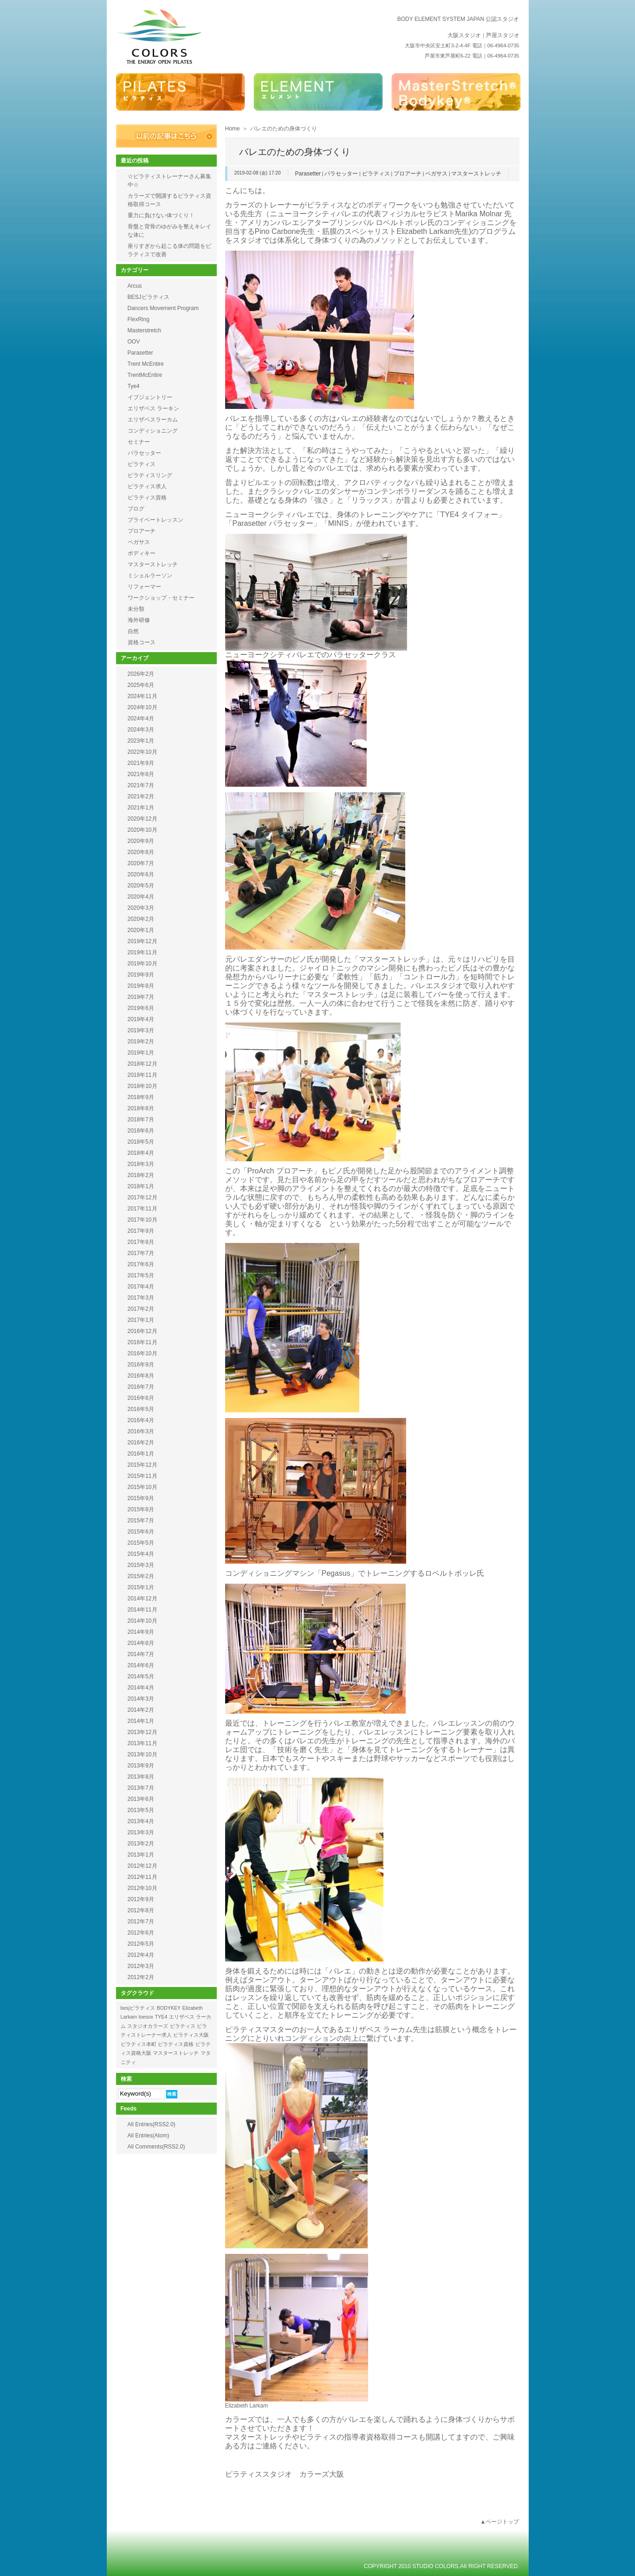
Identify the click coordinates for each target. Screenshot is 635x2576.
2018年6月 (141, 1130)
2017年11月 (142, 1208)
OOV (134, 341)
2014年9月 (141, 1632)
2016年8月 (141, 1375)
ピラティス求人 (147, 486)
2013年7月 (141, 1788)
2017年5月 (141, 1275)
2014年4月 (141, 1687)
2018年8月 (141, 1108)
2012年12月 (142, 1866)
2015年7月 (141, 1520)
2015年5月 (141, 1543)
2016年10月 (142, 1353)
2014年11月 (142, 1609)
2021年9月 (141, 763)
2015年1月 (141, 1587)
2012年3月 (141, 1966)
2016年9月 (141, 1364)
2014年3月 (141, 1699)
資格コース (142, 642)
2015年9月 (141, 1498)
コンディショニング (153, 430)
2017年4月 (141, 1286)
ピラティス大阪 (191, 2035)
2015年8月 (141, 1509)
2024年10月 (142, 707)
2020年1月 (141, 930)
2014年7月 (141, 1654)
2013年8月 (141, 1776)
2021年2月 (141, 796)
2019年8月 (141, 986)
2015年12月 (142, 1465)
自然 (133, 631)
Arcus (135, 286)
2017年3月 (141, 1297)
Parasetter (308, 173)
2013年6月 (141, 1799)
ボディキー (142, 553)
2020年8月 (141, 852)
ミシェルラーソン (150, 575)
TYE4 (161, 2016)
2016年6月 (141, 1398)
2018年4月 (141, 1153)
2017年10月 (142, 1220)
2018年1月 (141, 1186)
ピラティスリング (150, 475)
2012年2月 (141, 1977)
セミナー (139, 442)
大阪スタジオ (464, 35)
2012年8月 (141, 1910)
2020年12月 (142, 819)
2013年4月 (141, 1821)
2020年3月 (141, 908)
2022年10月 (142, 752)
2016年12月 (142, 1331)
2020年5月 (141, 885)
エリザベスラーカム (153, 419)
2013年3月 (141, 1832)
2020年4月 (141, 896)
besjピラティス (138, 2008)
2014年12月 (142, 1598)
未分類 (136, 609)
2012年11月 (142, 1877)
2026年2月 (141, 674)
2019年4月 (141, 1019)
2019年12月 (142, 941)
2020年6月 (141, 874)
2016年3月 (141, 1431)
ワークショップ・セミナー (161, 598)
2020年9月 (141, 841)
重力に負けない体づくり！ (161, 215)
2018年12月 (142, 1064)
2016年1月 (141, 1453)
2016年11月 (142, 1342)
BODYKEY (169, 2008)
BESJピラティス (148, 297)
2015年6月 (141, 1531)
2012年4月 (141, 1955)
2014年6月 (141, 1665)
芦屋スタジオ (502, 35)
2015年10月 (142, 1487)
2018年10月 (142, 1086)
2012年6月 (141, 1932)
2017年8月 (141, 1242)
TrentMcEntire (145, 375)
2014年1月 (141, 1721)
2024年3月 (141, 729)
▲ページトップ (499, 2521)
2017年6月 (141, 1264)
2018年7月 (141, 1119)
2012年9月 (141, 1899)
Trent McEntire (146, 364)
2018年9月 (141, 1097)
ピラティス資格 (147, 497)
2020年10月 (142, 830)
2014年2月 (141, 1710)
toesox (146, 2016)
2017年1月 (141, 1320)
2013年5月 (141, 1810)
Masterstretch (145, 330)
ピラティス (376, 173)
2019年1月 (141, 1052)
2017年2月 (141, 1309)
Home (232, 128)
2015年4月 (141, 1554)
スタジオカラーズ (147, 2026)
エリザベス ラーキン (153, 408)
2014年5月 (141, 1676)
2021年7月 (141, 785)
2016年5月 (141, 1409)
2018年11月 (142, 1075)
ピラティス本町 (138, 2044)
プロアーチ (407, 173)
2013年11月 (142, 1743)
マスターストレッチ (476, 173)
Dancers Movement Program (163, 308)
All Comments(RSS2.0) (156, 2146)
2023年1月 (141, 741)
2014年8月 (141, 1643)
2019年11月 (142, 952)
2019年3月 (141, 1030)
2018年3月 (141, 1164)
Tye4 (134, 386)
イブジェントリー (150, 397)
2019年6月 (141, 1008)
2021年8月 (141, 774)
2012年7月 (141, 1921)
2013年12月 (142, 1732)
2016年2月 (141, 1442)
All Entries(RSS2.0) (151, 2124)
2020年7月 (141, 863)
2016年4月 (141, 1420)
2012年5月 (141, 1944)
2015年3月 (141, 1565)
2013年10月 (142, 1754)
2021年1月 (141, 807)
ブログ (136, 508)
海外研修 (139, 620)
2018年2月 (141, 1175)
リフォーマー (144, 586)
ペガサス (436, 173)
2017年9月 (141, 1231)
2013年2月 (141, 1843)
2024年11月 (142, 696)
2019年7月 (141, 997)
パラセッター (341, 173)
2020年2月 (141, 919)
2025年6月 (141, 685)
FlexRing (138, 319)
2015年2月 (141, 1576)
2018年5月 (141, 1142)
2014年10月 (142, 1621)
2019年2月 (141, 1041)
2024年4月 (141, 718)
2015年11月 (142, 1476)
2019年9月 (141, 974)
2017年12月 (142, 1197)
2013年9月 (141, 1765)
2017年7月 (141, 1253)
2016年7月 (141, 1387)
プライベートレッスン (155, 520)
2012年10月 (142, 1888)
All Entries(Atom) (148, 2135)
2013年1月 (141, 1854)
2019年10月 (142, 963)
